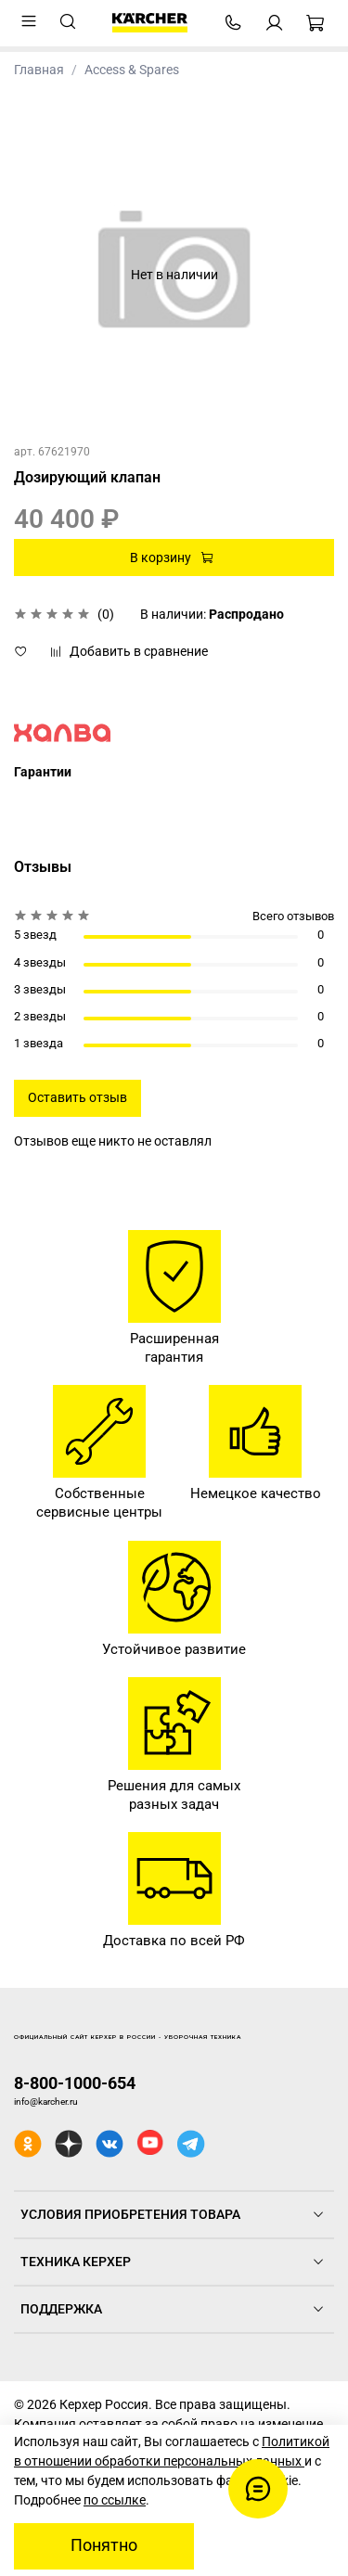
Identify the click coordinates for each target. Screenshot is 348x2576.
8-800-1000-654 (74, 2083)
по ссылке (115, 2500)
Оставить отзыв (77, 1097)
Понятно (104, 2545)
